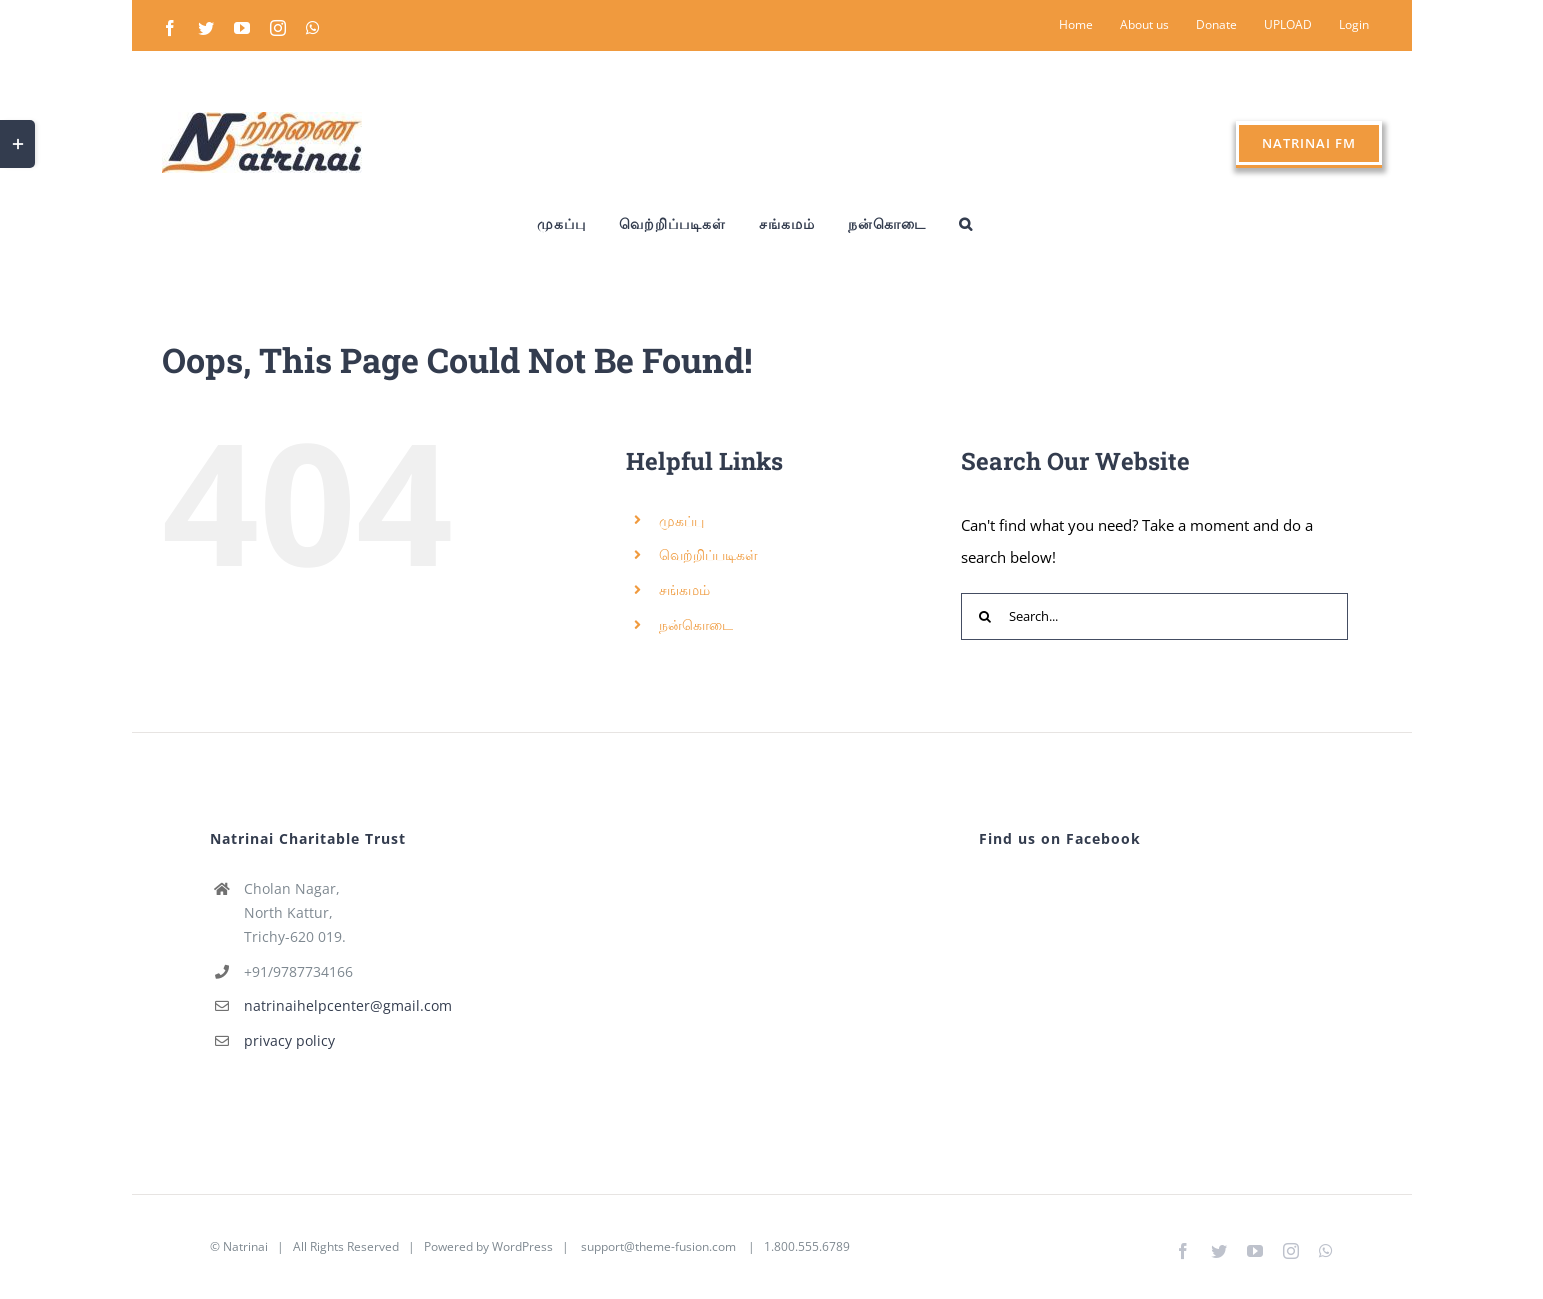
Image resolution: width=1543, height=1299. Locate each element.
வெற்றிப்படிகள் (708, 554)
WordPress (522, 1246)
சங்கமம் (684, 589)
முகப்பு (681, 520)
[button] (966, 224)
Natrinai (245, 1246)
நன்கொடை (696, 624)
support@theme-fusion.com (658, 1246)
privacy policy (289, 1040)
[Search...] (1154, 616)
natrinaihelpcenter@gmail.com (348, 1005)
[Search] (984, 616)
